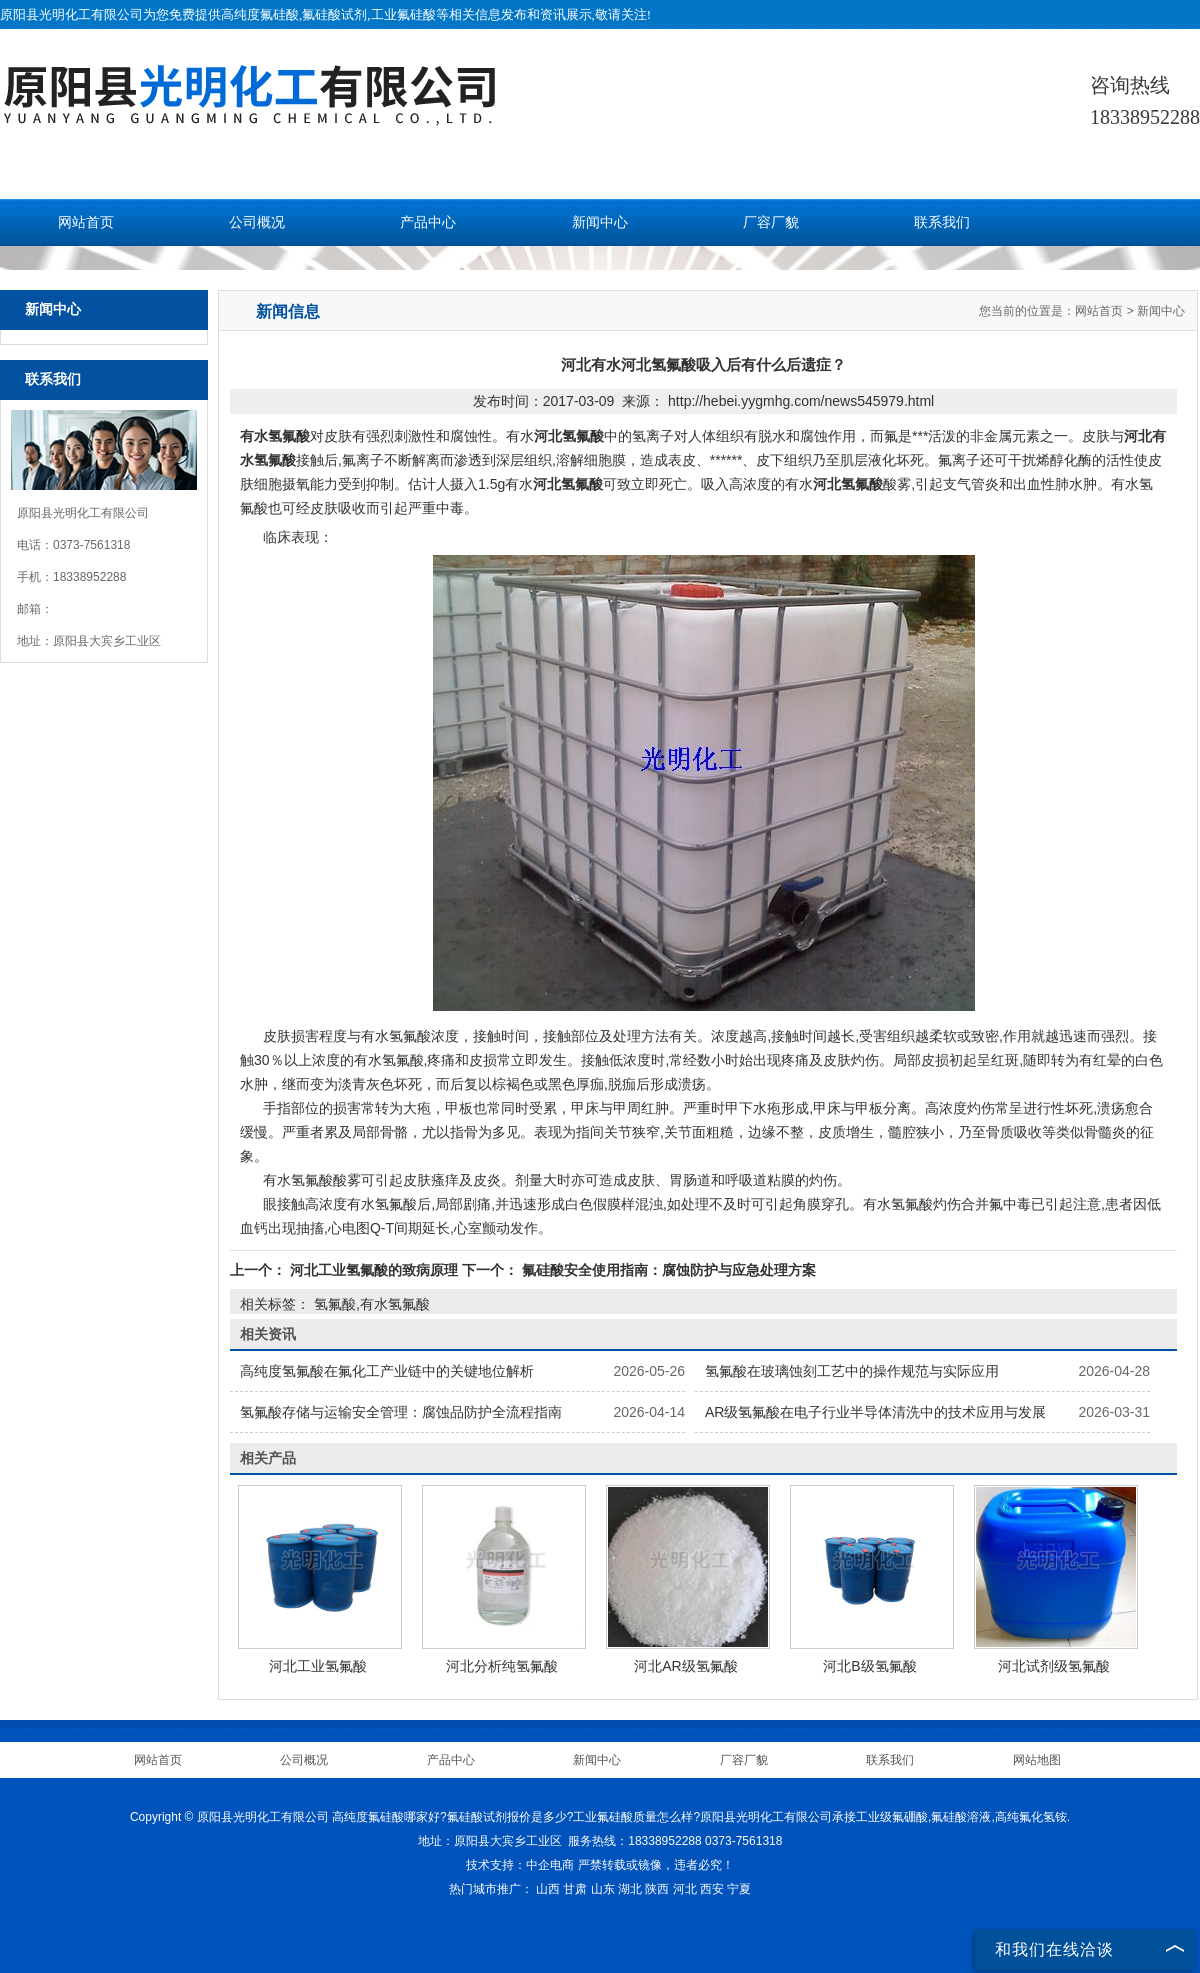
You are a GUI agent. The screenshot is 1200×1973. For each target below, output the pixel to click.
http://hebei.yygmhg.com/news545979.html (801, 401)
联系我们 (942, 222)
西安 (712, 1889)
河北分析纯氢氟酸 (502, 1666)
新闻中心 (600, 222)
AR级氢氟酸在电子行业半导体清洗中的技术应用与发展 (875, 1412)
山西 (548, 1889)
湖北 (630, 1889)
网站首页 (86, 222)
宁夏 (739, 1889)
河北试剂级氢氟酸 (1054, 1666)
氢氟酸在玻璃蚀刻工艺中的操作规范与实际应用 (852, 1371)
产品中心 (428, 222)
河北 (685, 1889)
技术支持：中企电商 (520, 1865)
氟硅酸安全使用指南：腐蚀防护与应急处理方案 (667, 1270)
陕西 (657, 1889)
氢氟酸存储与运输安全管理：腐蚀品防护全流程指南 (401, 1412)
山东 (603, 1889)
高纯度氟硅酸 (260, 14)
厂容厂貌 (771, 222)
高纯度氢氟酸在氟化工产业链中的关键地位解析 (387, 1371)
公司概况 (257, 222)
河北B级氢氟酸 (869, 1666)
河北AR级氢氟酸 (685, 1666)
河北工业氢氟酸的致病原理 (374, 1270)
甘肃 (575, 1889)
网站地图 (1037, 1760)
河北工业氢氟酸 (318, 1666)
